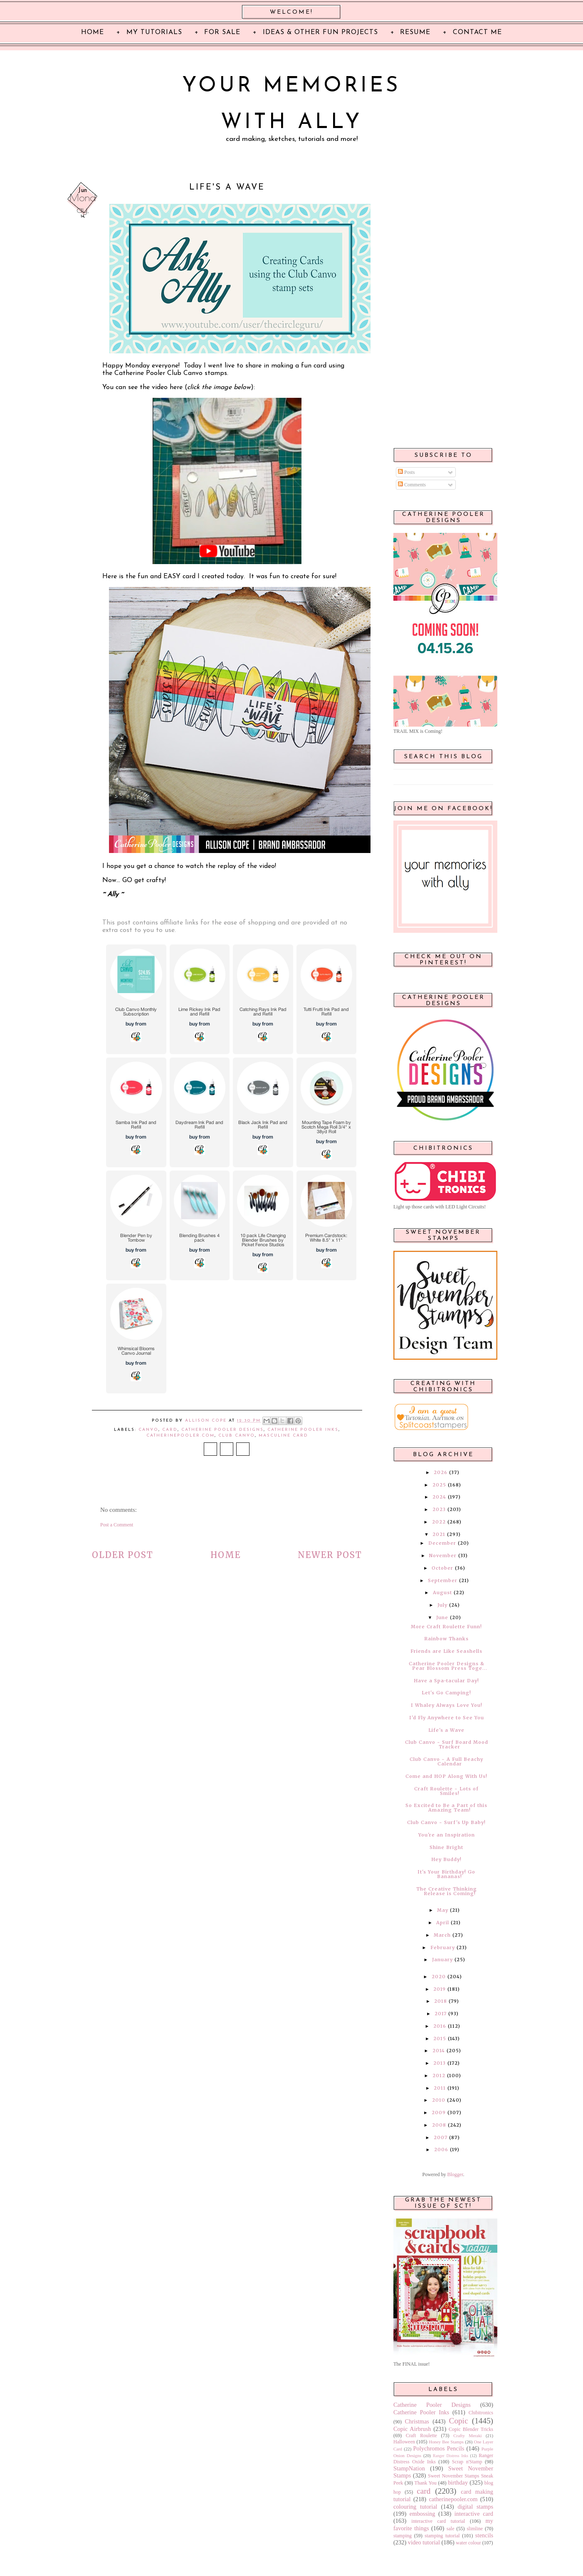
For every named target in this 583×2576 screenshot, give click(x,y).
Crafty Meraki (467, 2435)
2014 (438, 2050)
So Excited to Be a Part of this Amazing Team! (446, 1807)
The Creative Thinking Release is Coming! (446, 1891)
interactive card (474, 2513)
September (442, 1580)
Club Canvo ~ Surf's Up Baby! (446, 1822)
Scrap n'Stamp (467, 2462)
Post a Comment (116, 1525)
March (442, 1935)
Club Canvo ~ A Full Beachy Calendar (446, 1761)
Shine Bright (446, 1847)
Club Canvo (236, 1435)
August (442, 1592)
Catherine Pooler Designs (222, 1429)
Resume (415, 32)
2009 (439, 2112)
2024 (439, 1497)
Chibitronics (481, 2413)
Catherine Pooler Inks (302, 1429)
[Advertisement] (443, 308)
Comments (412, 485)
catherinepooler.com (180, 1435)
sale (451, 2529)
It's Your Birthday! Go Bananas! (446, 1874)
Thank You (426, 2483)
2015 (439, 2038)
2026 (440, 1472)
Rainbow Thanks (446, 1639)
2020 (439, 1976)
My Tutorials (154, 32)
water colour (468, 2543)
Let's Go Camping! (446, 1693)
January (442, 1959)
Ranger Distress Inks (450, 2455)
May (442, 1910)
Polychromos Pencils (438, 2448)
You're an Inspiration (446, 1835)
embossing (422, 2513)
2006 (441, 2149)
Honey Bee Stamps (446, 2441)
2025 (439, 1485)
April (442, 1922)
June (442, 1617)
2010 (438, 2100)
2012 (438, 2075)
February (442, 1947)
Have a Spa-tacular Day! (446, 1681)
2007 (440, 2137)
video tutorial (424, 2542)
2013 (439, 2063)
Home (225, 1555)
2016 (439, 2026)
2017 (441, 2013)
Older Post (122, 1555)
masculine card (283, 1435)
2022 (439, 1522)
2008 (439, 2125)
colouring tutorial (415, 2506)
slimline (475, 2529)
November (443, 1555)
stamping (402, 2536)
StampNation (409, 2468)
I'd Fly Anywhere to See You (446, 1718)
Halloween (404, 2442)
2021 (438, 1534)
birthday (458, 2482)
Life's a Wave (446, 1730)
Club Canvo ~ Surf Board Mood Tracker (446, 1744)
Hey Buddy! (446, 1859)
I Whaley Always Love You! (446, 1705)
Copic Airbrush (412, 2429)
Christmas (417, 2421)
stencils (484, 2535)
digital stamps (475, 2506)
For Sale (222, 32)
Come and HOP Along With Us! (446, 1776)
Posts (406, 472)
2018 (440, 2001)
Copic (458, 2420)
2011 (440, 2088)
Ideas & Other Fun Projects (320, 32)
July (442, 1605)
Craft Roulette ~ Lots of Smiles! (446, 1791)
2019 (439, 1989)
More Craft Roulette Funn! (446, 1626)
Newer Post (330, 1555)
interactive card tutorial (438, 2521)
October (442, 1568)
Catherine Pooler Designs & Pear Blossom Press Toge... (448, 1666)
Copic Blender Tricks (471, 2429)
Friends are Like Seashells (446, 1651)
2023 (439, 1509)
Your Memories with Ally (291, 104)
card (170, 1429)
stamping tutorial (442, 2536)
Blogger (455, 2174)
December (442, 1543)
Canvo (148, 1429)
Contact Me (477, 32)
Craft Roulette (421, 2435)
